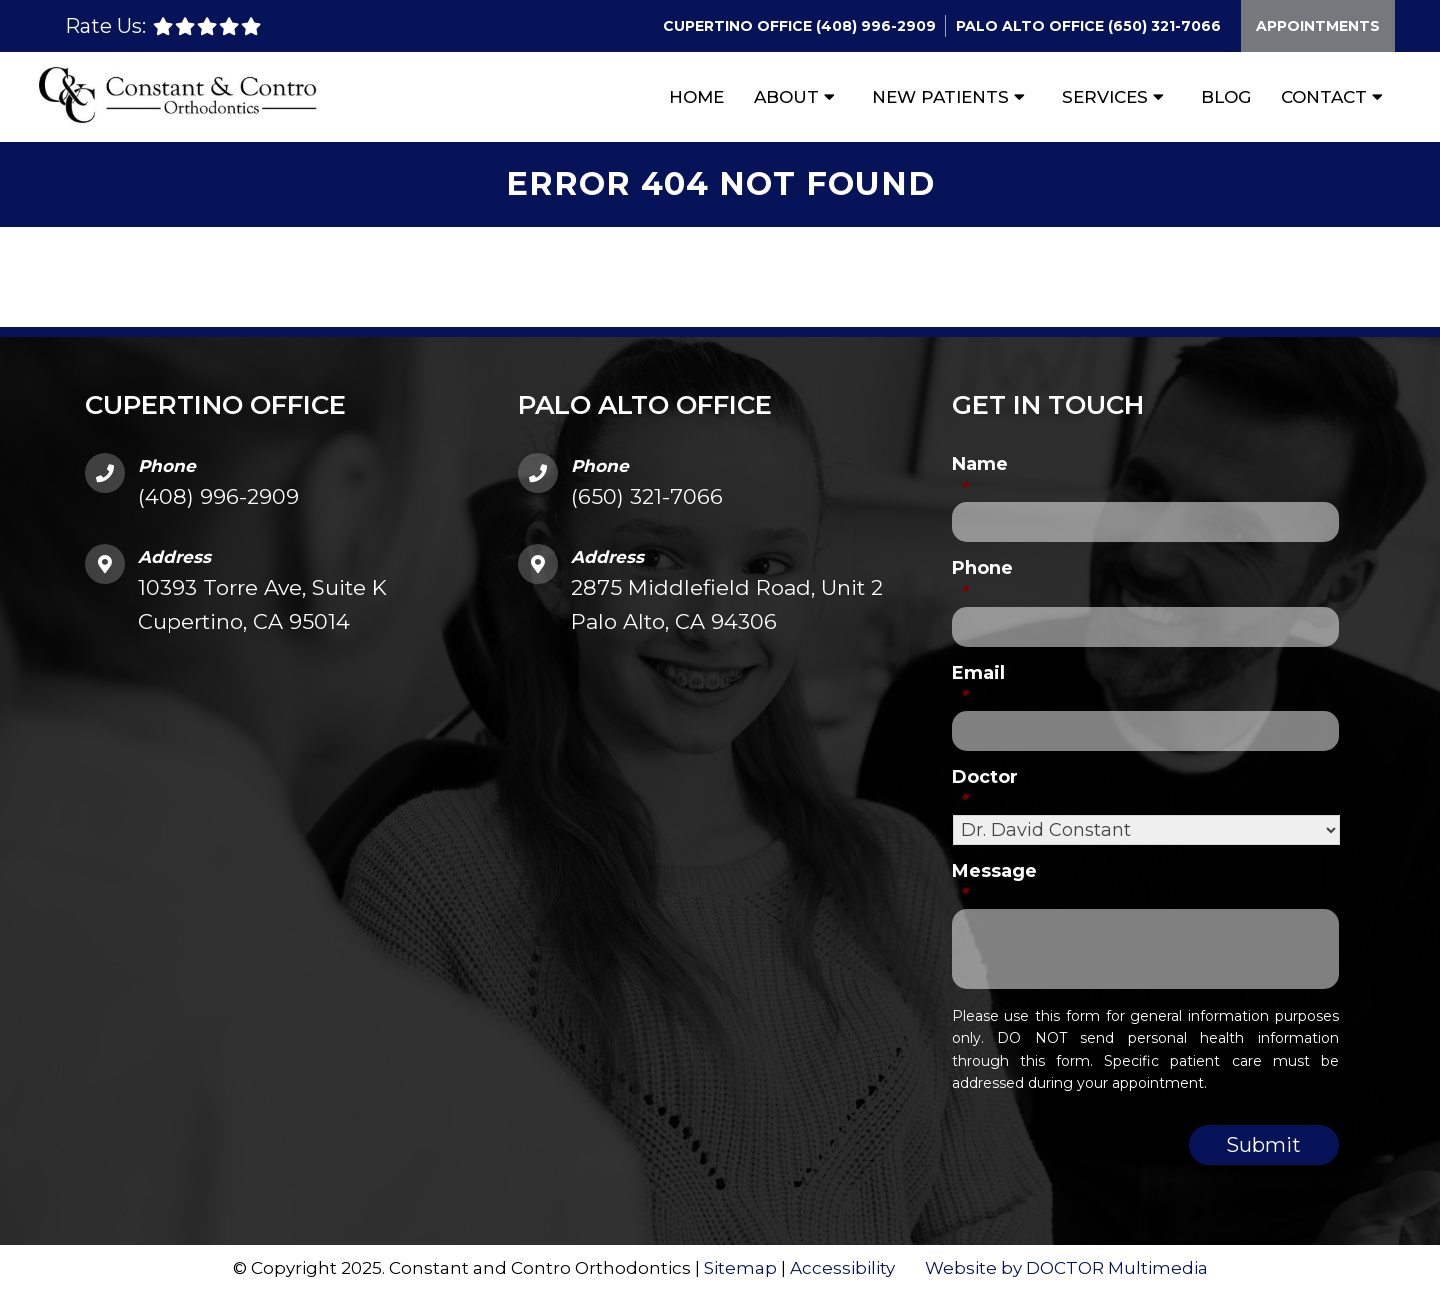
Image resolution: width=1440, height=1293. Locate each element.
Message (994, 882)
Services (1105, 97)
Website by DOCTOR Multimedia (1066, 1268)
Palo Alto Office (1032, 26)
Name (980, 475)
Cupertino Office (739, 26)
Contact (1324, 97)
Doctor (985, 788)
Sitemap (740, 1268)
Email (978, 684)
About (786, 97)
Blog (1226, 97)
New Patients (940, 97)
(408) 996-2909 (876, 26)
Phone (982, 579)
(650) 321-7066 (1164, 26)
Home (696, 97)
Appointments (1318, 26)
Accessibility (842, 1268)
